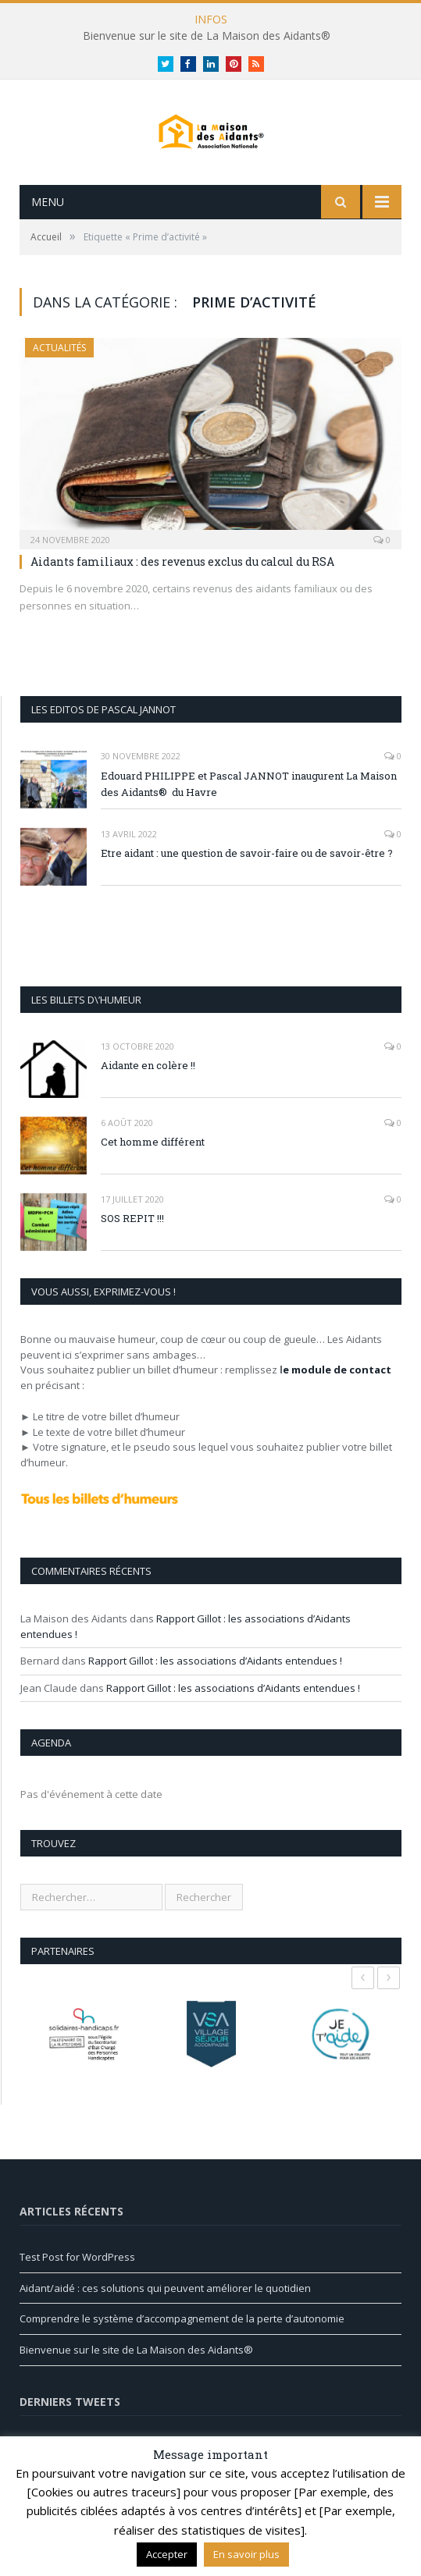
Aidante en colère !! (148, 1092)
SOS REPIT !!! (132, 1245)
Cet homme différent (153, 1169)
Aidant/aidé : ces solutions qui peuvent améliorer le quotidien (165, 2315)
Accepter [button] (166, 2554)
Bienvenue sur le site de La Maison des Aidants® (206, 36)
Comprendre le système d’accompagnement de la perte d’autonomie (182, 2346)
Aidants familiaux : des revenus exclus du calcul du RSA (182, 588)
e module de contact (337, 1397)
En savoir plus (246, 2554)
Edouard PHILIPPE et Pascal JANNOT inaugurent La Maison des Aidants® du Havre (249, 811)
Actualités (59, 375)
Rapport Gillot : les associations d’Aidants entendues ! (215, 1688)
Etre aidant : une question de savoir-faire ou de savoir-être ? (247, 880)
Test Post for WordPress (77, 2284)
